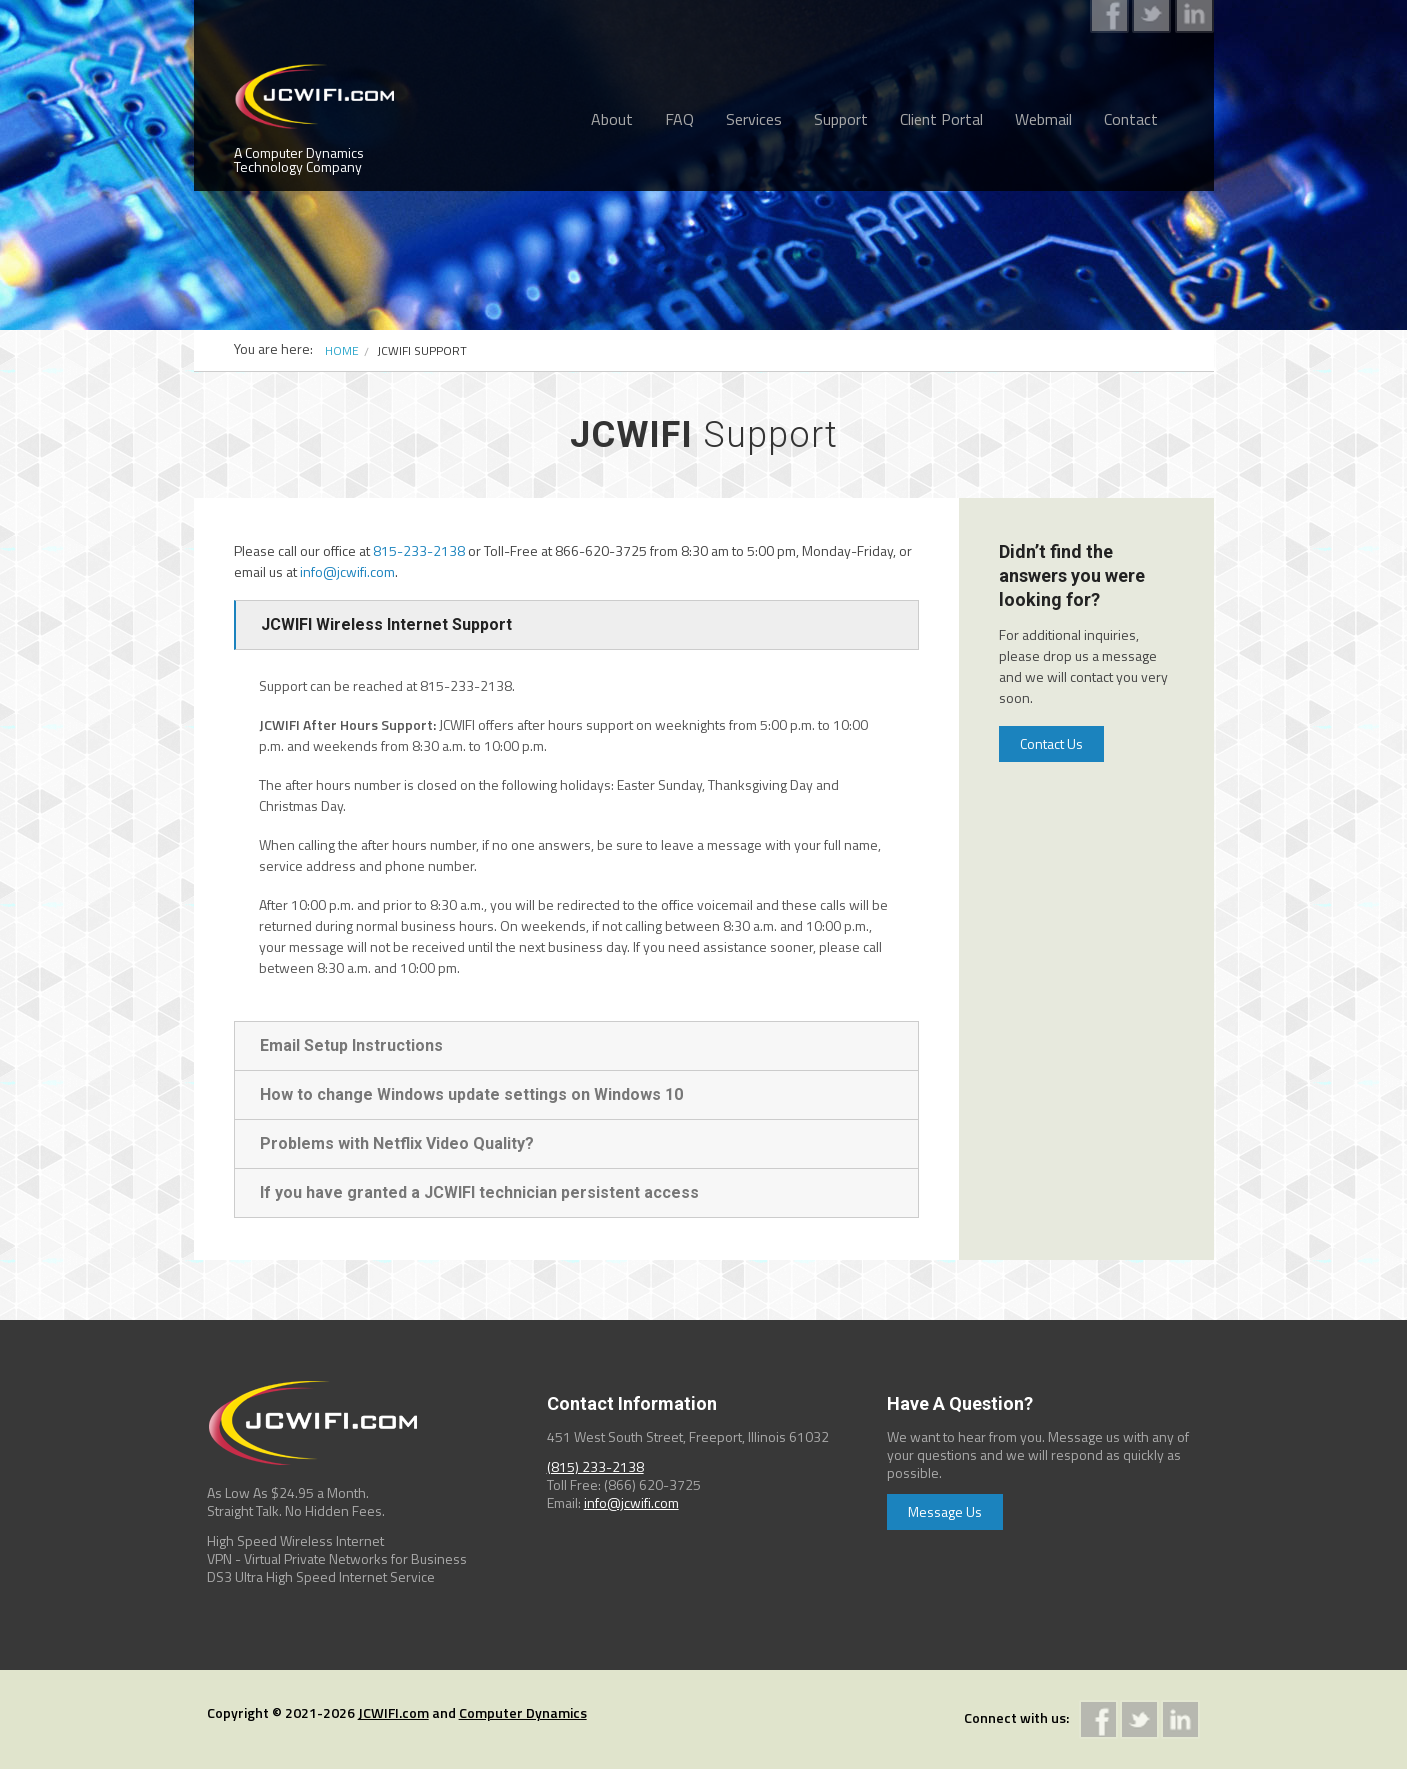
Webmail (1043, 119)
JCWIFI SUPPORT (422, 350)
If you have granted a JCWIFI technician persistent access (479, 1192)
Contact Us (1051, 743)
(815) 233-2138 (595, 1466)
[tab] (576, 625)
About (612, 119)
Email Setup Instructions (351, 1045)
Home (342, 350)
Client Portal (941, 119)
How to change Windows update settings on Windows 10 (471, 1094)
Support (841, 119)
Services (754, 119)
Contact (1131, 119)
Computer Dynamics (523, 1712)
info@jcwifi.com (347, 571)
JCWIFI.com (393, 1712)
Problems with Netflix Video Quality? (397, 1143)
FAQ (679, 119)
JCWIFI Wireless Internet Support (386, 624)
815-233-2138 (419, 550)
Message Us (945, 1511)
